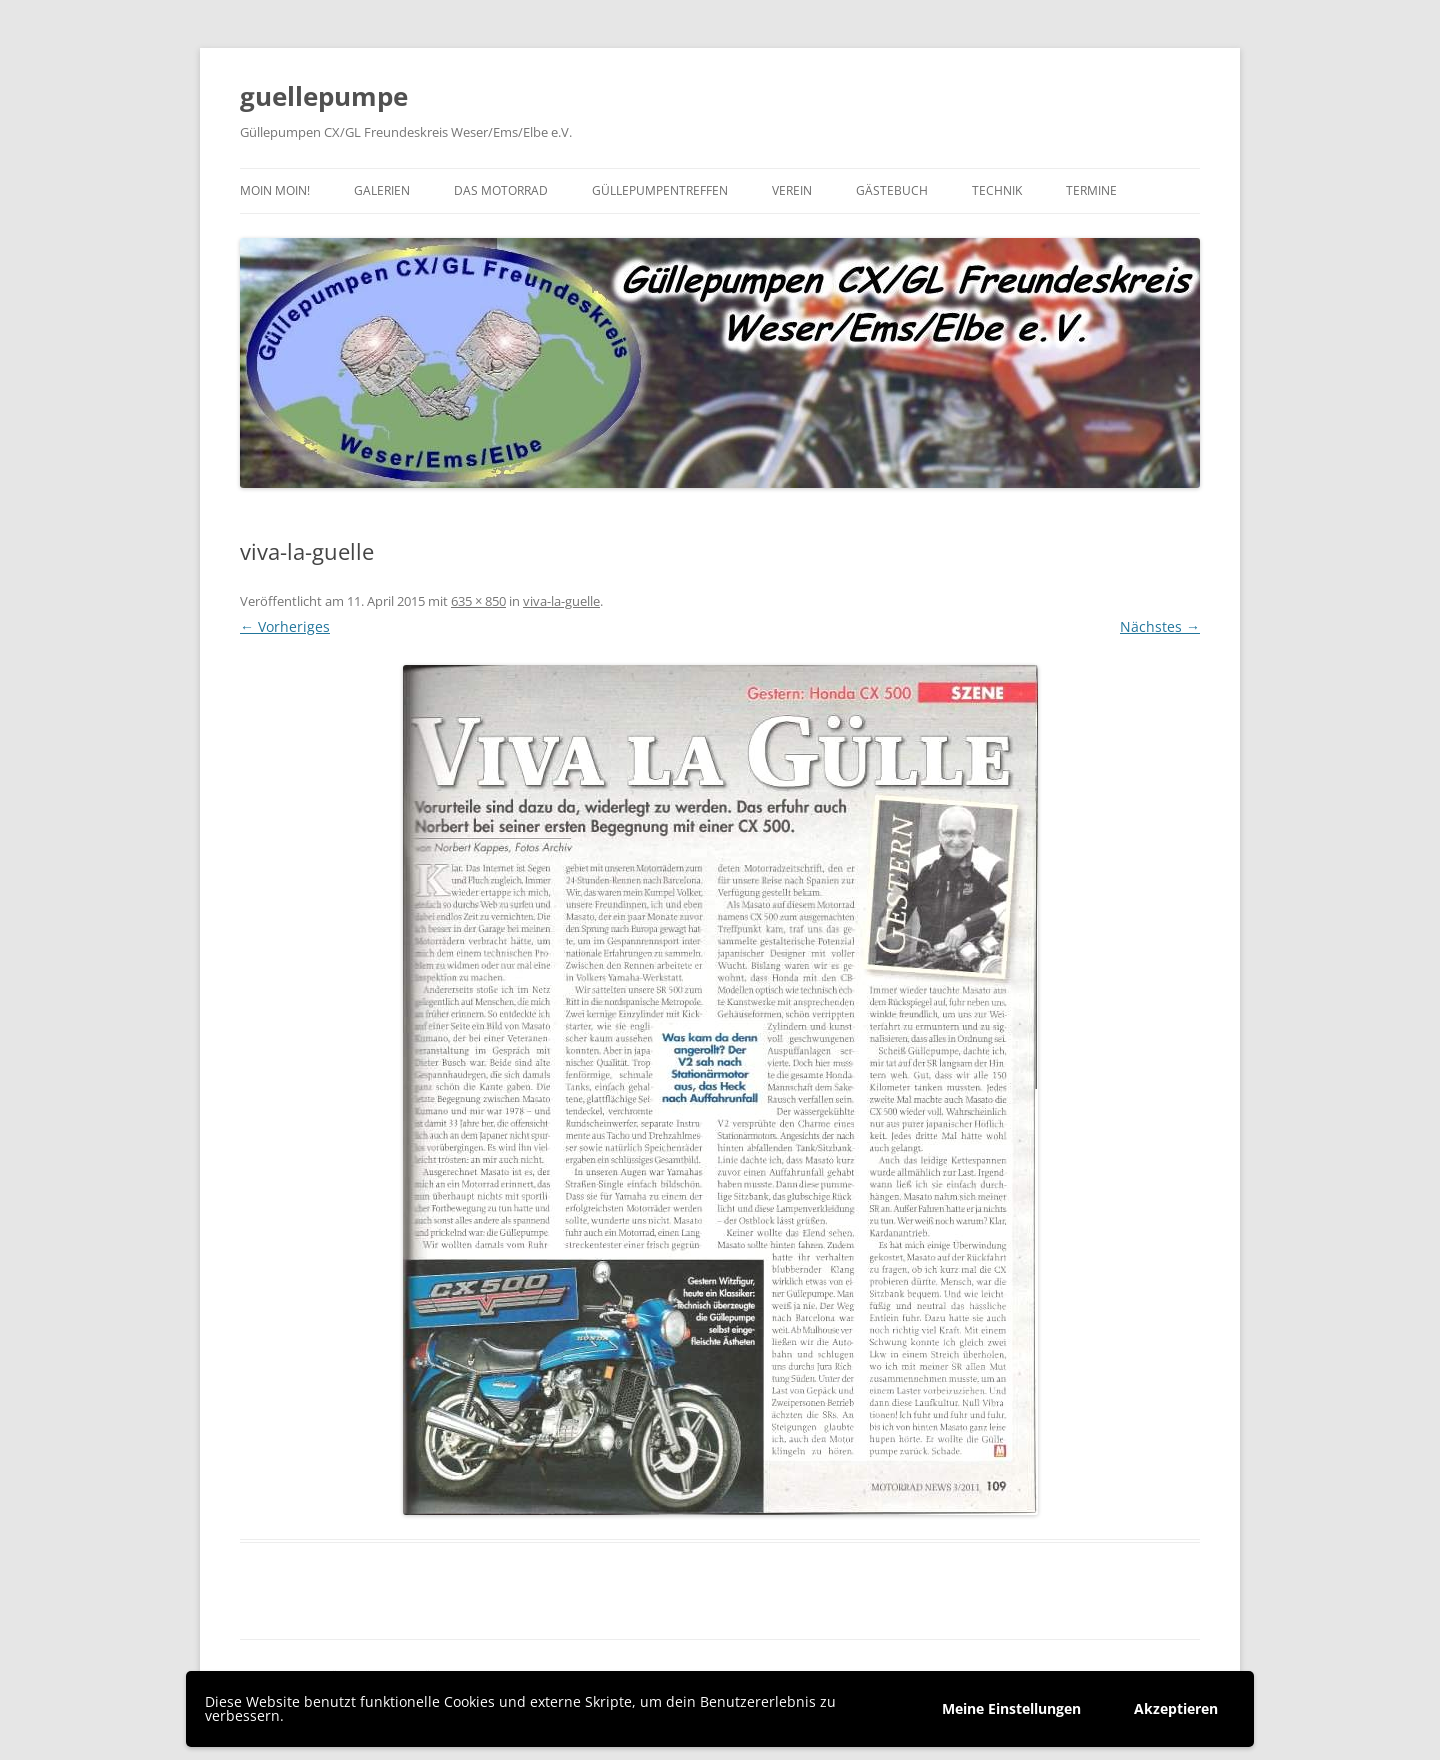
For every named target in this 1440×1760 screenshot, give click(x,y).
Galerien (382, 190)
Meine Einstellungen (1011, 1708)
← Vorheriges (285, 626)
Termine (1091, 190)
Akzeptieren (1176, 1708)
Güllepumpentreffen (660, 190)
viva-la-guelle (561, 601)
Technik (997, 190)
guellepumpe (324, 96)
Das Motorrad (501, 190)
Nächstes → (1160, 626)
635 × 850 (478, 601)
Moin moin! (275, 190)
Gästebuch (892, 190)
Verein (792, 190)
